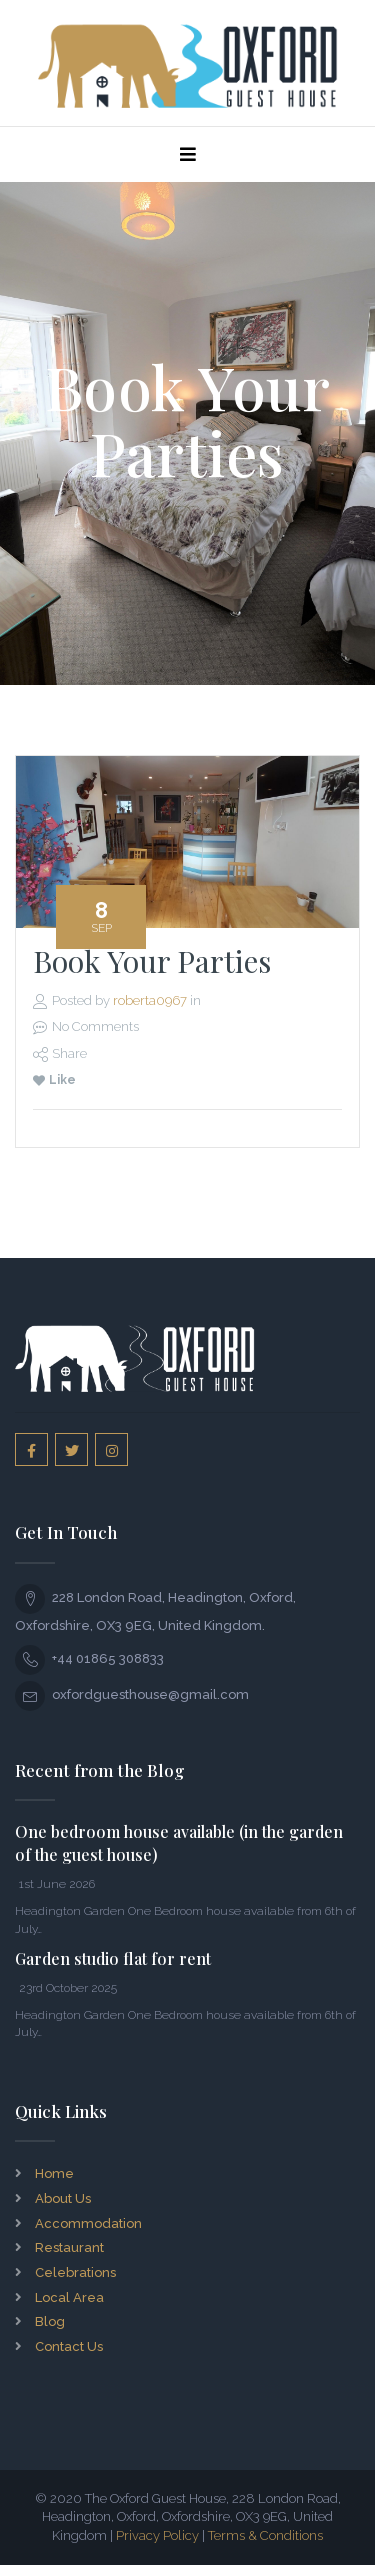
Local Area (69, 2297)
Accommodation (88, 2223)
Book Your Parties (152, 961)
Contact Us (69, 2346)
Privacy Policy (157, 2535)
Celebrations (75, 2272)
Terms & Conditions (265, 2535)
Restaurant (69, 2247)
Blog (50, 2321)
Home (54, 2173)
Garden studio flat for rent (113, 1958)
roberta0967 (150, 1000)
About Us (63, 2198)
